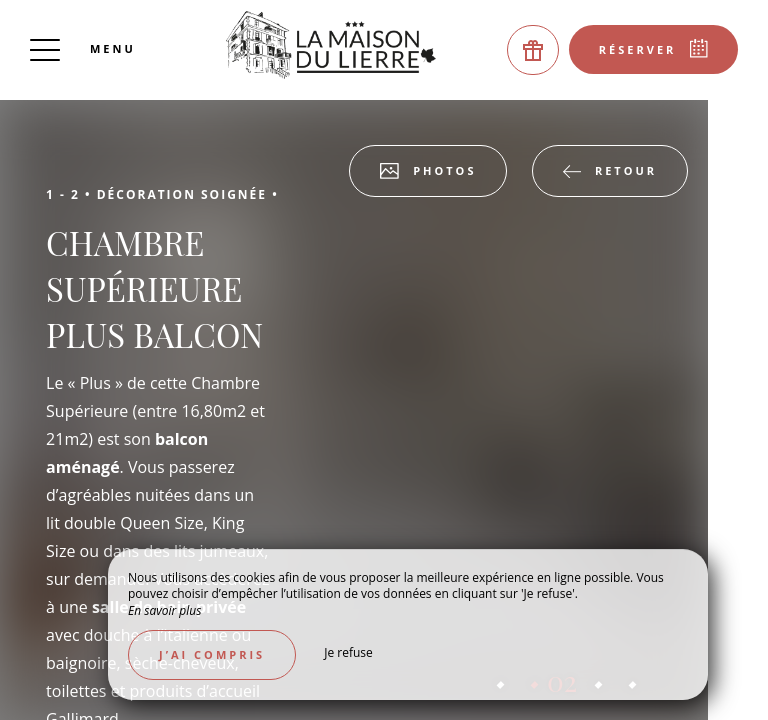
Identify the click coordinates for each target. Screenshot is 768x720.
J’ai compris (212, 654)
